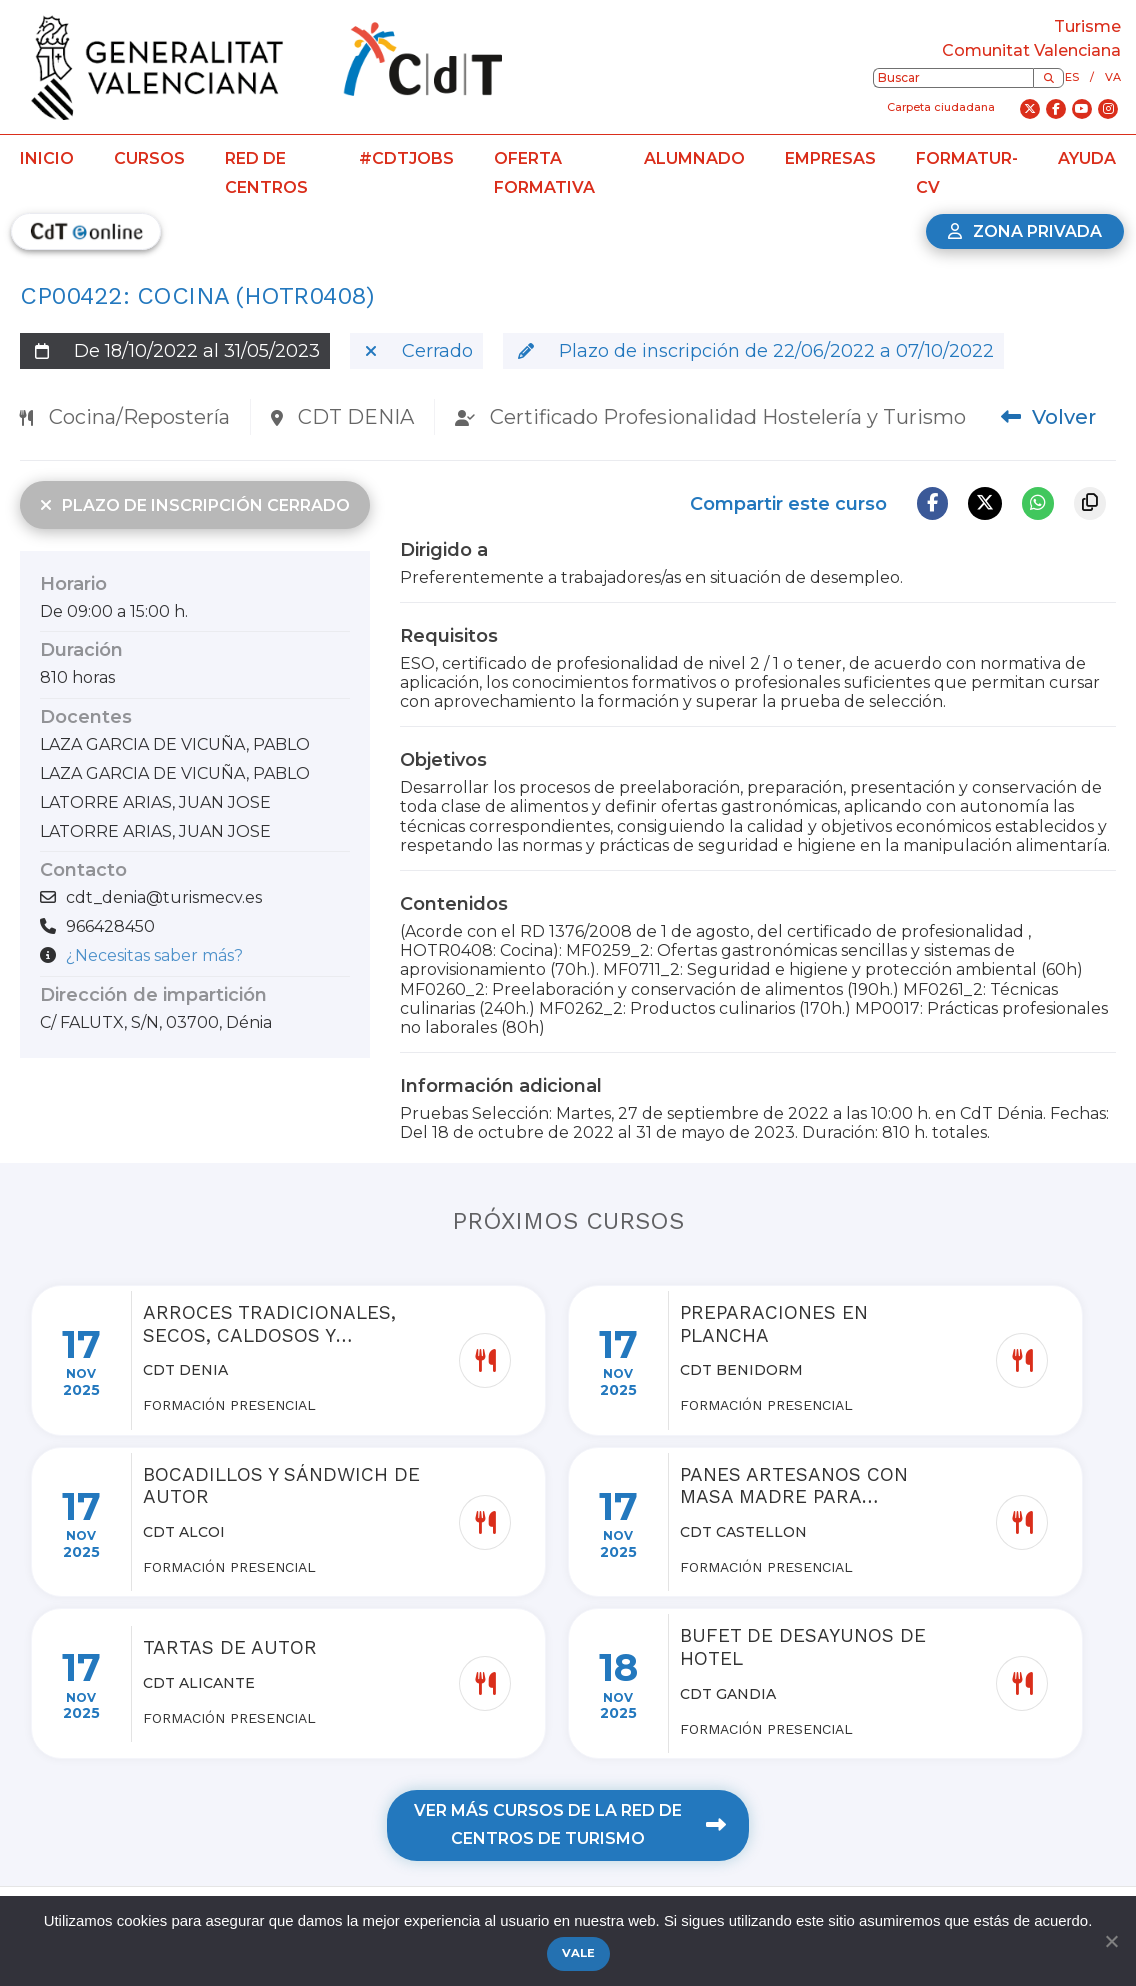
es (1072, 77)
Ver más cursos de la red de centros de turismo (570, 1825)
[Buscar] (1048, 78)
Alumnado (694, 158)
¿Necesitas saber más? (154, 955)
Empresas (830, 158)
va (1113, 77)
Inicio (47, 158)
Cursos (149, 158)
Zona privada (1025, 231)
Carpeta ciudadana (941, 107)
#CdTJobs (406, 158)
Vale (578, 1953)
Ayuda (1087, 158)
